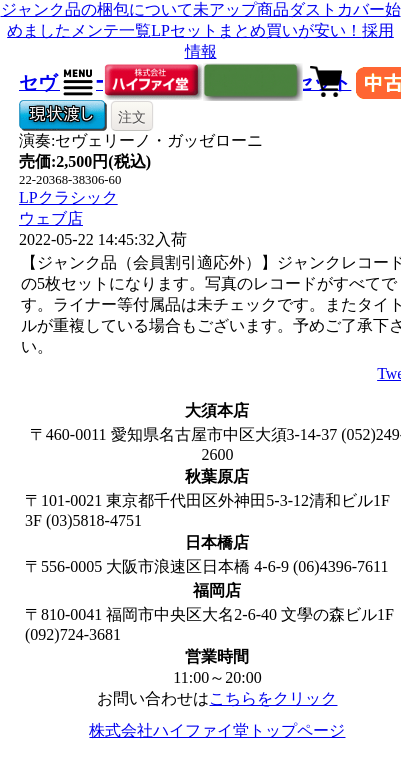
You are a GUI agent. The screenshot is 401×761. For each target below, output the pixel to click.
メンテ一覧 (111, 30)
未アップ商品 (241, 9)
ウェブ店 (51, 218)
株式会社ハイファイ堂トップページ (217, 730)
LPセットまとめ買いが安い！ (256, 30)
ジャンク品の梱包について (97, 9)
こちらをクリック (273, 698)
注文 (132, 117)
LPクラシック (68, 197)
